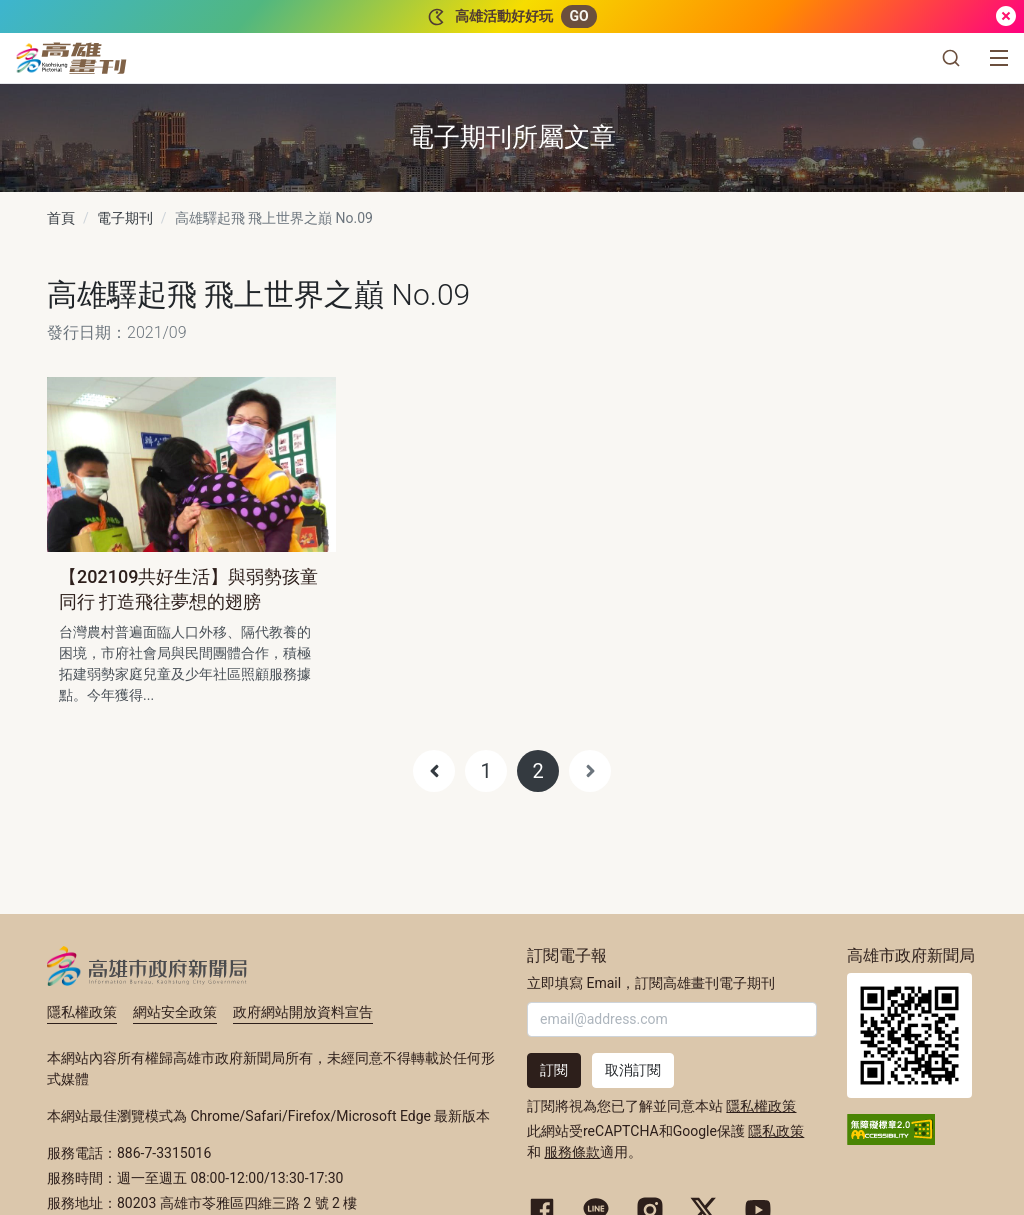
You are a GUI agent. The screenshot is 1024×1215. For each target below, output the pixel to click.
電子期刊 (125, 218)
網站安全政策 (175, 1012)
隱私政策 (776, 1131)
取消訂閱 (633, 1070)
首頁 (61, 218)
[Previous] (434, 771)
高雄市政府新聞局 (147, 966)
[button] (951, 58)
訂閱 (554, 1070)
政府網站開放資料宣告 (303, 1012)
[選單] (999, 58)
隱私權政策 (82, 1012)
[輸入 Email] (672, 1019)
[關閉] (1006, 16)
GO (578, 16)
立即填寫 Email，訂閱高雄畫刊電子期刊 (651, 983)
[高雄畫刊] (71, 58)
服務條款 (572, 1152)
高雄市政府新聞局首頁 (909, 1035)
